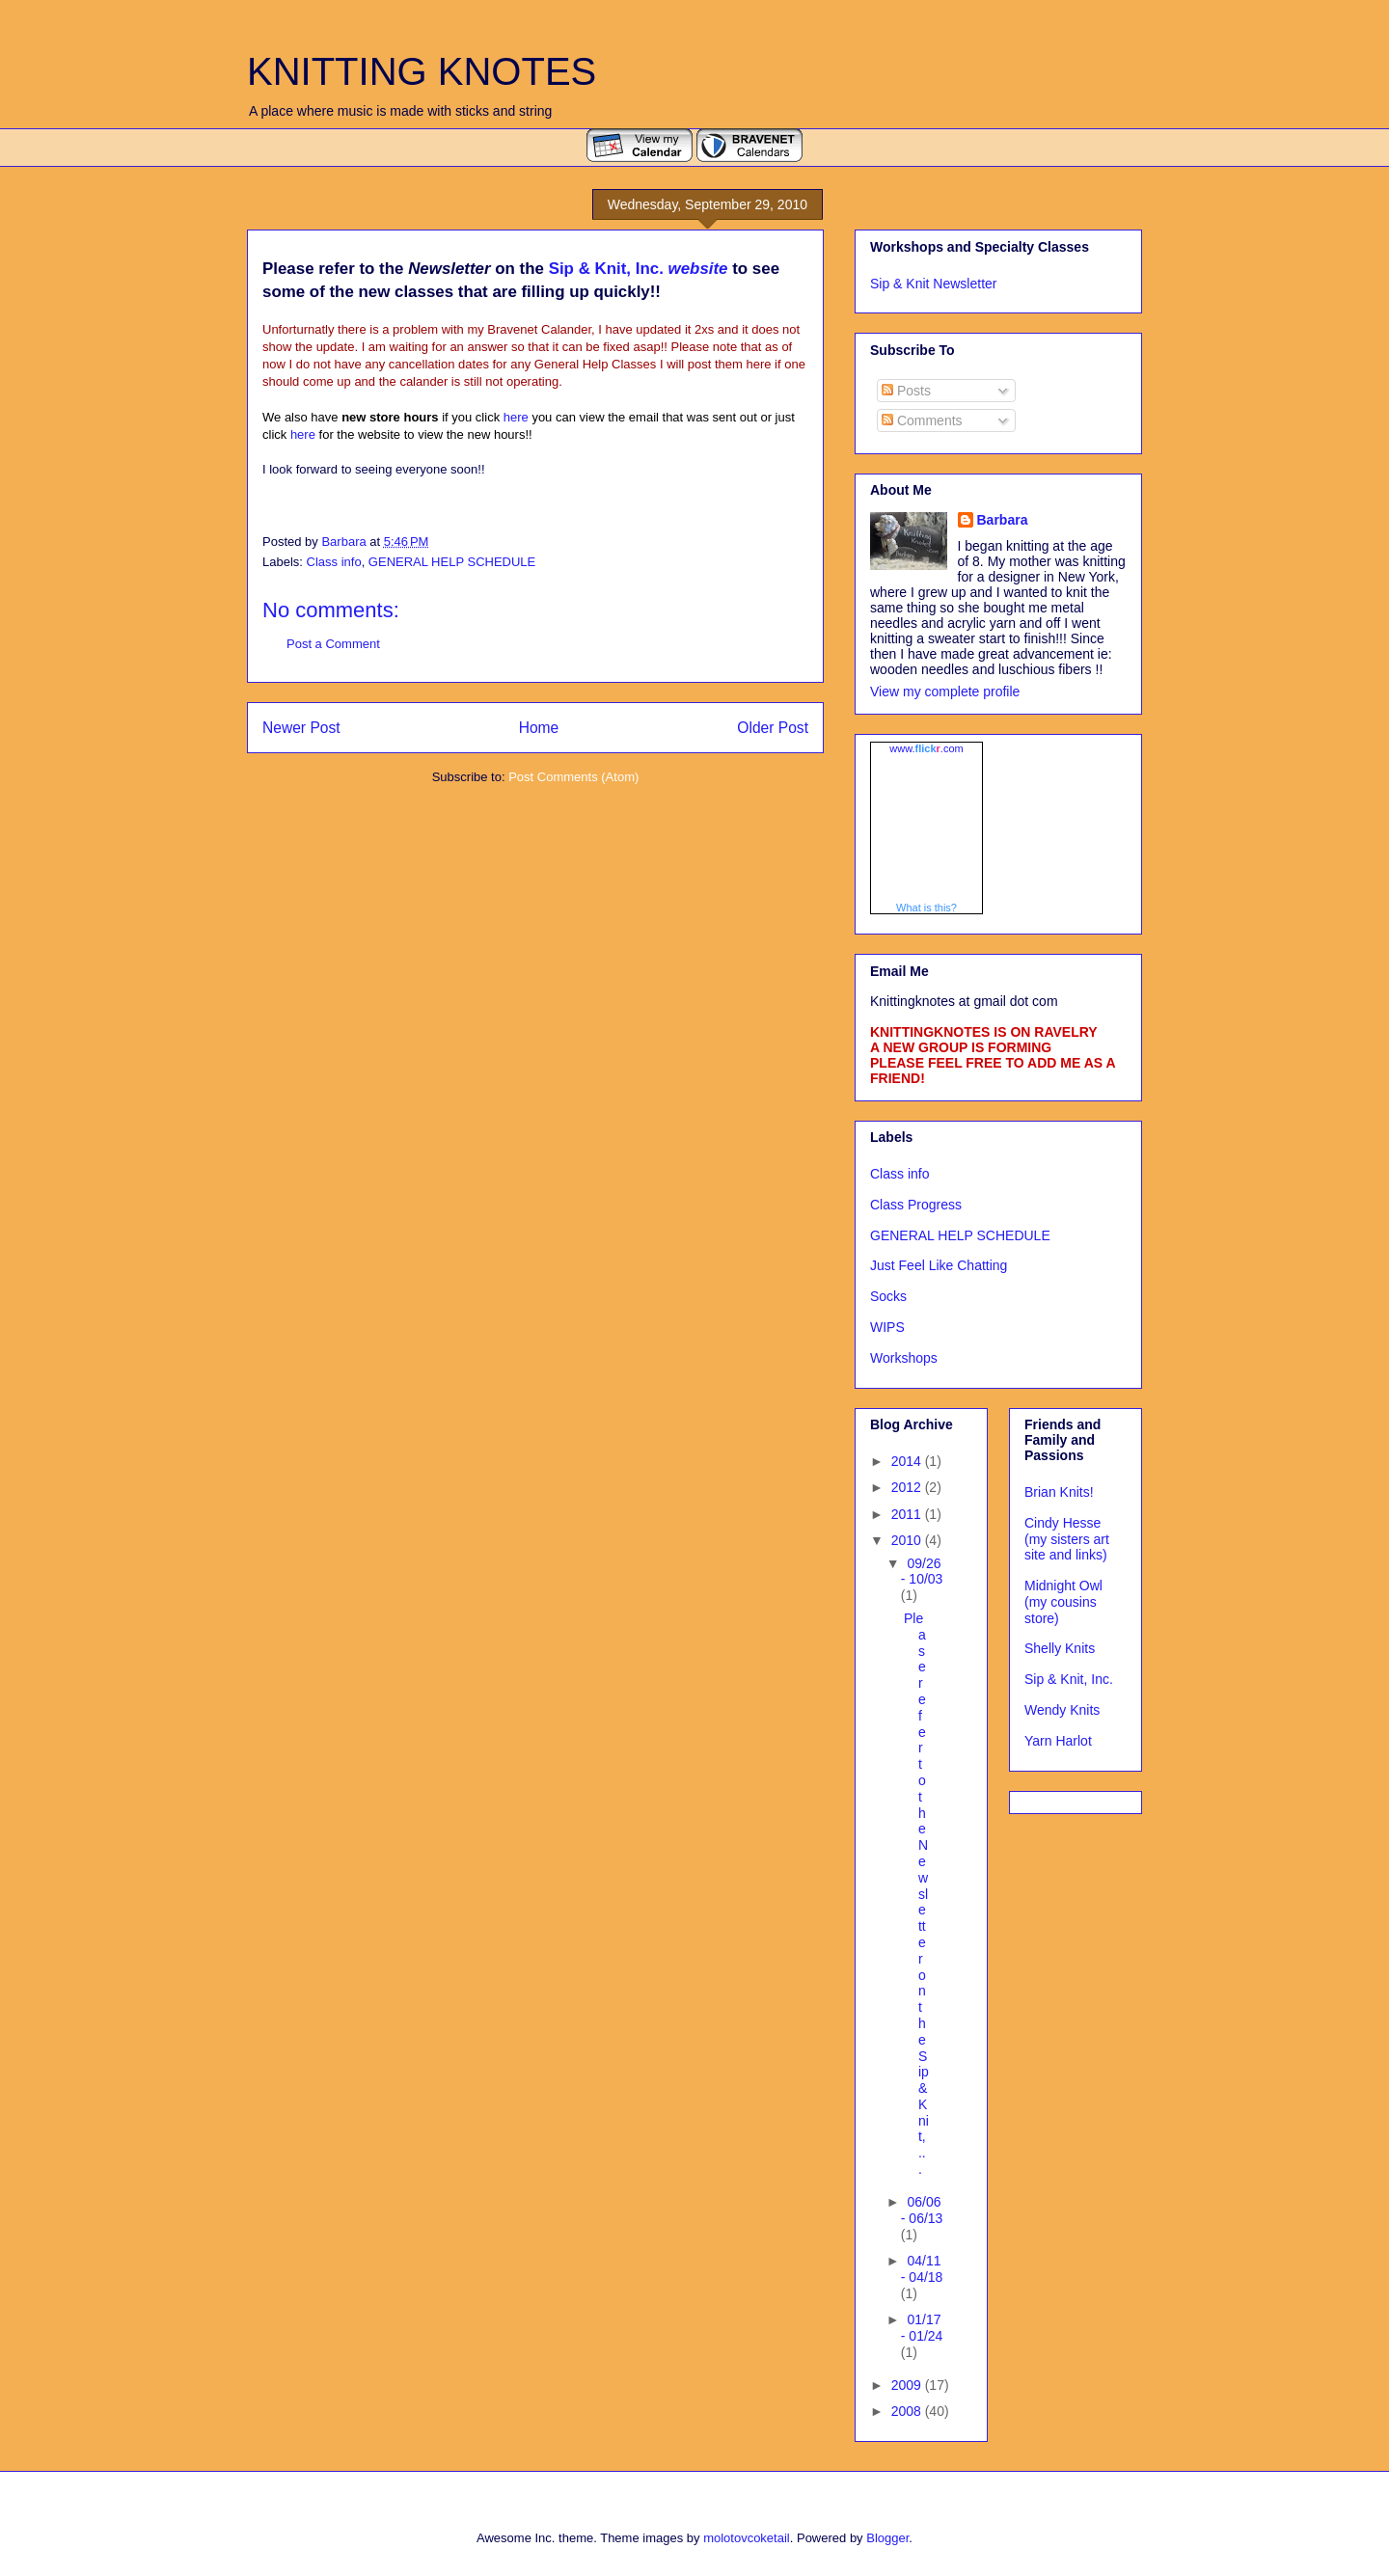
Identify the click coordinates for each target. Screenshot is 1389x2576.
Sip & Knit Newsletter (933, 283)
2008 (908, 2411)
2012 (908, 1487)
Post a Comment (333, 644)
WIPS (887, 1327)
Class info (334, 562)
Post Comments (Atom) (573, 777)
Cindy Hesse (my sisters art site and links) (1066, 1539)
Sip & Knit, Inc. (1068, 1679)
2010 (908, 1540)
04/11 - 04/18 (922, 2269)
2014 (908, 1461)
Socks (888, 1296)
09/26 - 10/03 (922, 1571)
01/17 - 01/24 (922, 2328)
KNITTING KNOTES (421, 71)
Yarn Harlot (1058, 1741)
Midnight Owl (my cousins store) (1063, 1602)
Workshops (904, 1358)
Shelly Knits (1059, 1648)
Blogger (887, 2538)
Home (539, 727)
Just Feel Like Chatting (938, 1265)
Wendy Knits (1062, 1710)
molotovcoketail (746, 2538)
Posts (906, 390)
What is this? (926, 907)
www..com (926, 748)
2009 (908, 2385)
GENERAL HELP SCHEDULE (451, 562)
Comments (922, 420)
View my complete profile (945, 691)
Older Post (772, 727)
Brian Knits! (1059, 1492)
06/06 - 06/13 (922, 2210)
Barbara (1002, 520)
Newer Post (301, 727)
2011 (908, 1514)
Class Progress (916, 1204)
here (516, 417)
